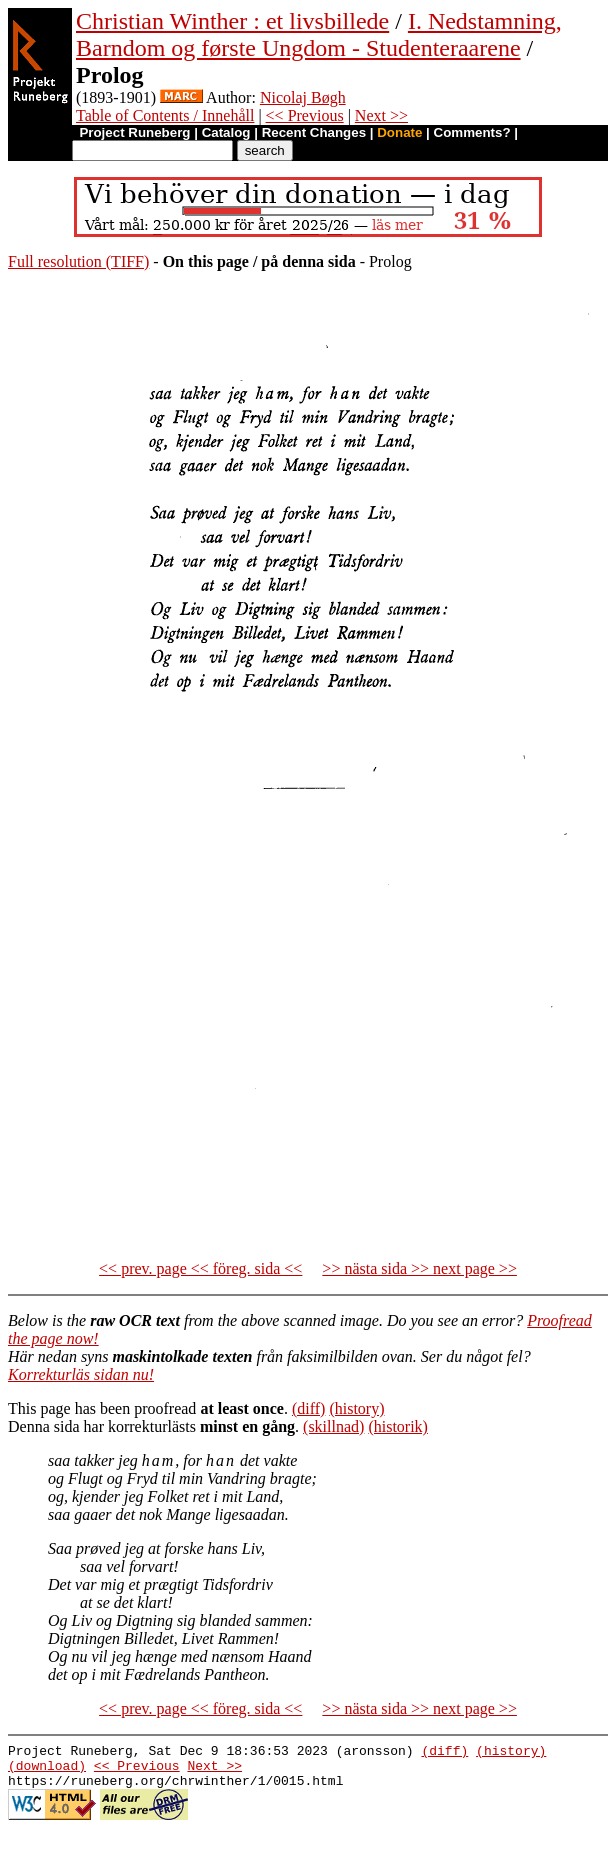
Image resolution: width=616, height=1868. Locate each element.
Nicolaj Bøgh (303, 97)
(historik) (398, 1426)
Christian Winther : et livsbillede (232, 21)
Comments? (472, 132)
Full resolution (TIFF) (78, 261)
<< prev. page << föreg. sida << (200, 1268)
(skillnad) (333, 1426)
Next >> (381, 115)
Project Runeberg (134, 132)
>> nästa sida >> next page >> (419, 1268)
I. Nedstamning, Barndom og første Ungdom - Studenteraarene (319, 34)
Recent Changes (314, 132)
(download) (47, 1771)
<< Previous (305, 115)
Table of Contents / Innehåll (165, 115)
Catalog (226, 132)
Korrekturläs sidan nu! (81, 1374)
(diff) (308, 1408)
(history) (356, 1408)
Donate (399, 132)
